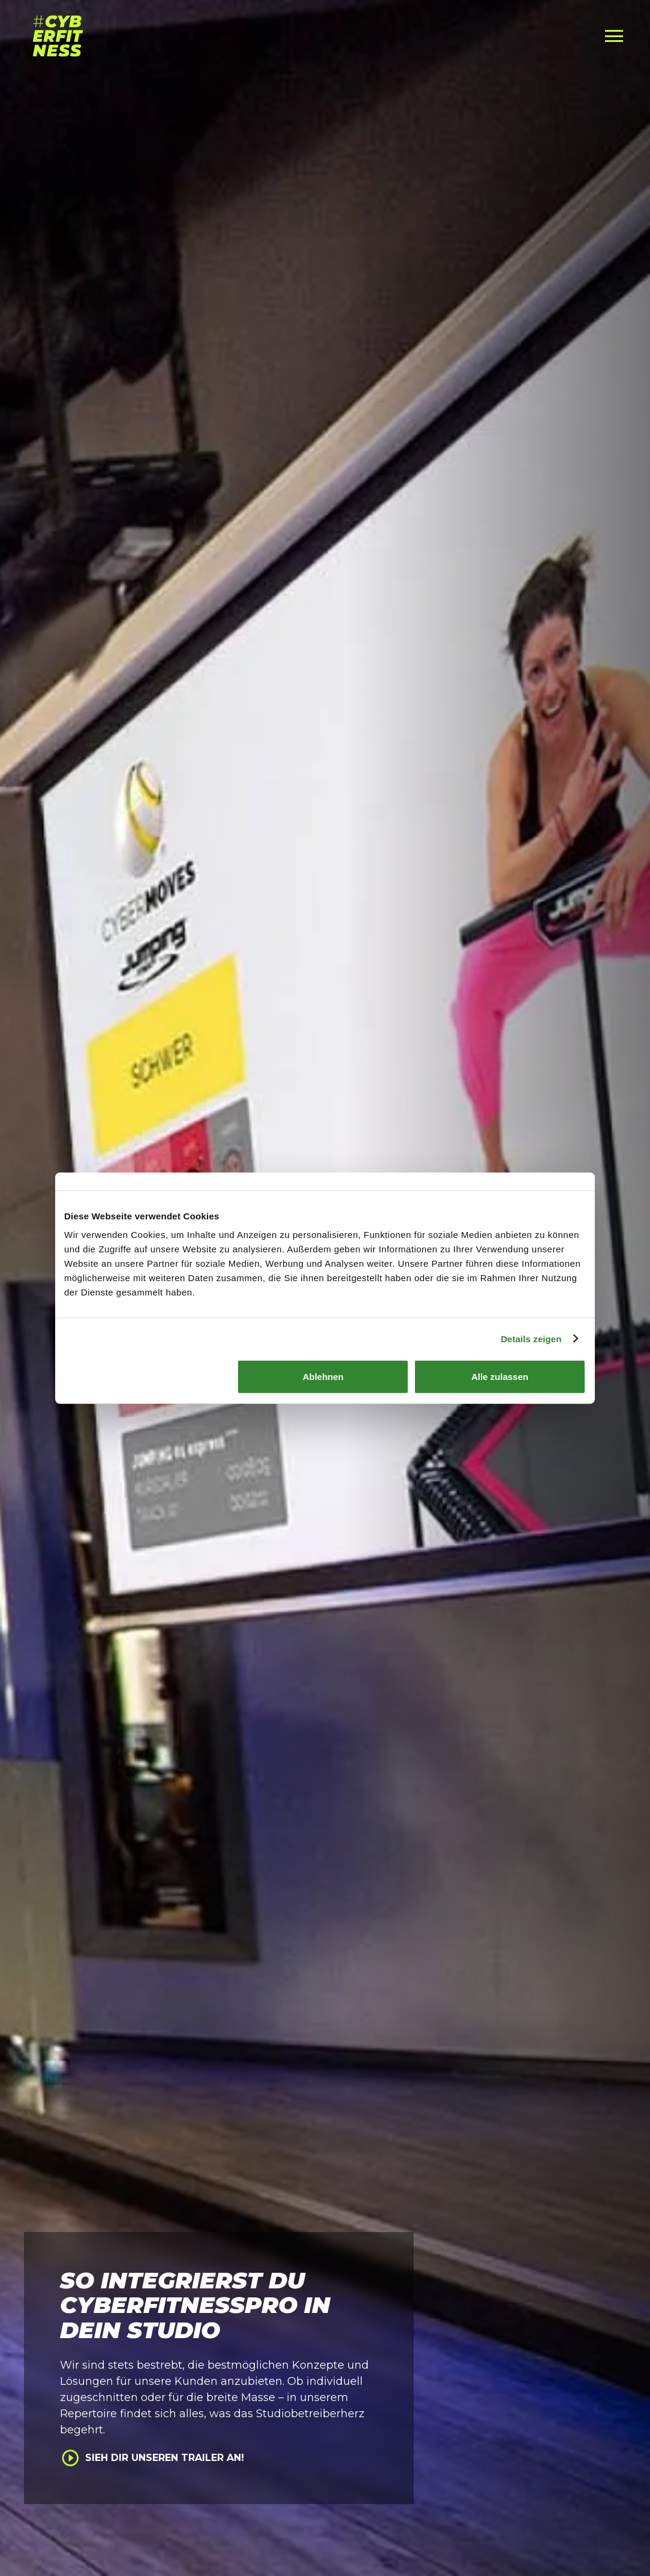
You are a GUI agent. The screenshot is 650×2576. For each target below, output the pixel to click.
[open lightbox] (216, 2458)
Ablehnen (323, 1377)
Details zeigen (531, 1338)
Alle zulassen (499, 1377)
